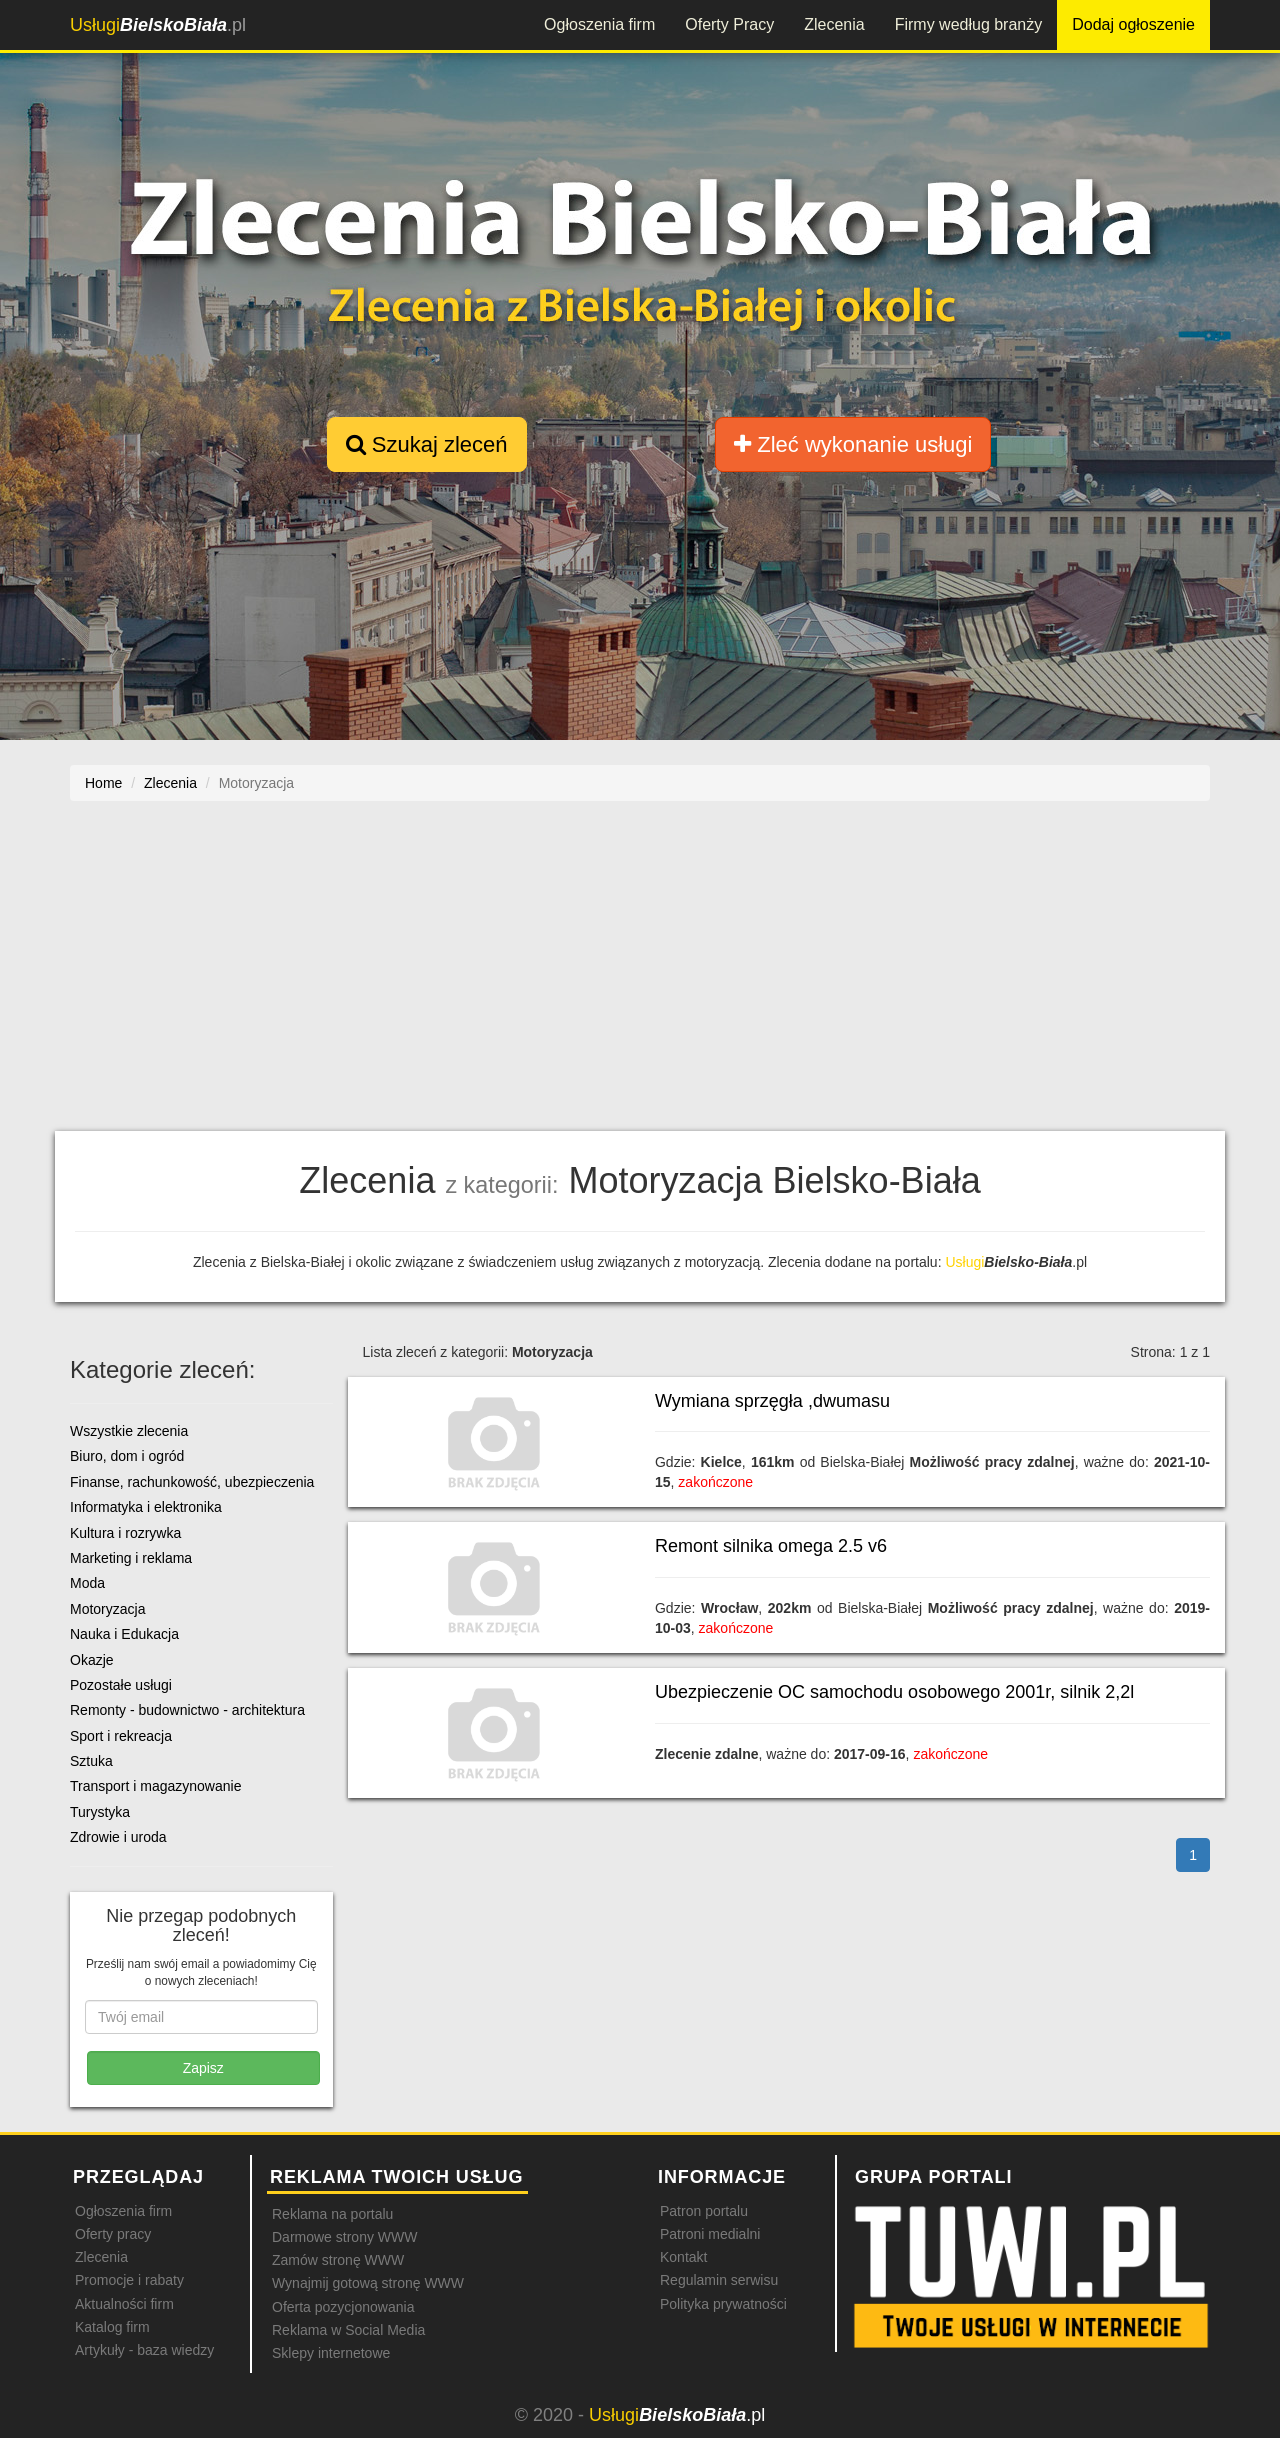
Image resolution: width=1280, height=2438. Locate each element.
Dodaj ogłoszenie (1133, 24)
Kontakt (683, 2257)
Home (103, 783)
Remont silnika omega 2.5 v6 (771, 1546)
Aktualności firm (124, 2304)
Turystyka (100, 1812)
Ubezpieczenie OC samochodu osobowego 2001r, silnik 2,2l (894, 1692)
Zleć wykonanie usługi (853, 444)
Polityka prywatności (723, 2304)
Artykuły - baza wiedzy (144, 2350)
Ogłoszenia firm (599, 24)
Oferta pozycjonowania (343, 2307)
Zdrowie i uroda (118, 1837)
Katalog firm (112, 2327)
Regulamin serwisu (719, 2280)
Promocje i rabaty (129, 2280)
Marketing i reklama (131, 1558)
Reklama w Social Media (348, 2330)
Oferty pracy (113, 2234)
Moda (87, 1583)
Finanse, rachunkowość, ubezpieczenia (192, 1482)
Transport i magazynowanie (155, 1786)
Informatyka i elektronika (146, 1507)
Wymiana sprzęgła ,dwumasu (772, 1401)
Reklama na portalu (332, 2214)
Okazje (92, 1660)
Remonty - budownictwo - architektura (187, 1710)
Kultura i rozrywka (125, 1533)
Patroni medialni (710, 2234)
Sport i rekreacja (121, 1736)
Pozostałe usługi (121, 1685)
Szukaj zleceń (427, 444)
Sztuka (91, 1761)
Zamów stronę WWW (338, 2260)
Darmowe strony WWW (344, 2237)
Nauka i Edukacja (124, 1634)
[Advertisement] (640, 976)
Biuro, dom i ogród (127, 1456)
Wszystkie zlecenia (129, 1431)
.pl (158, 25)
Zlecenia (834, 24)
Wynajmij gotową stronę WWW (368, 2283)
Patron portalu (704, 2211)
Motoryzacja (107, 1609)
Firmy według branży (969, 24)
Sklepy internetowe (331, 2353)
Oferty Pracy (729, 24)
